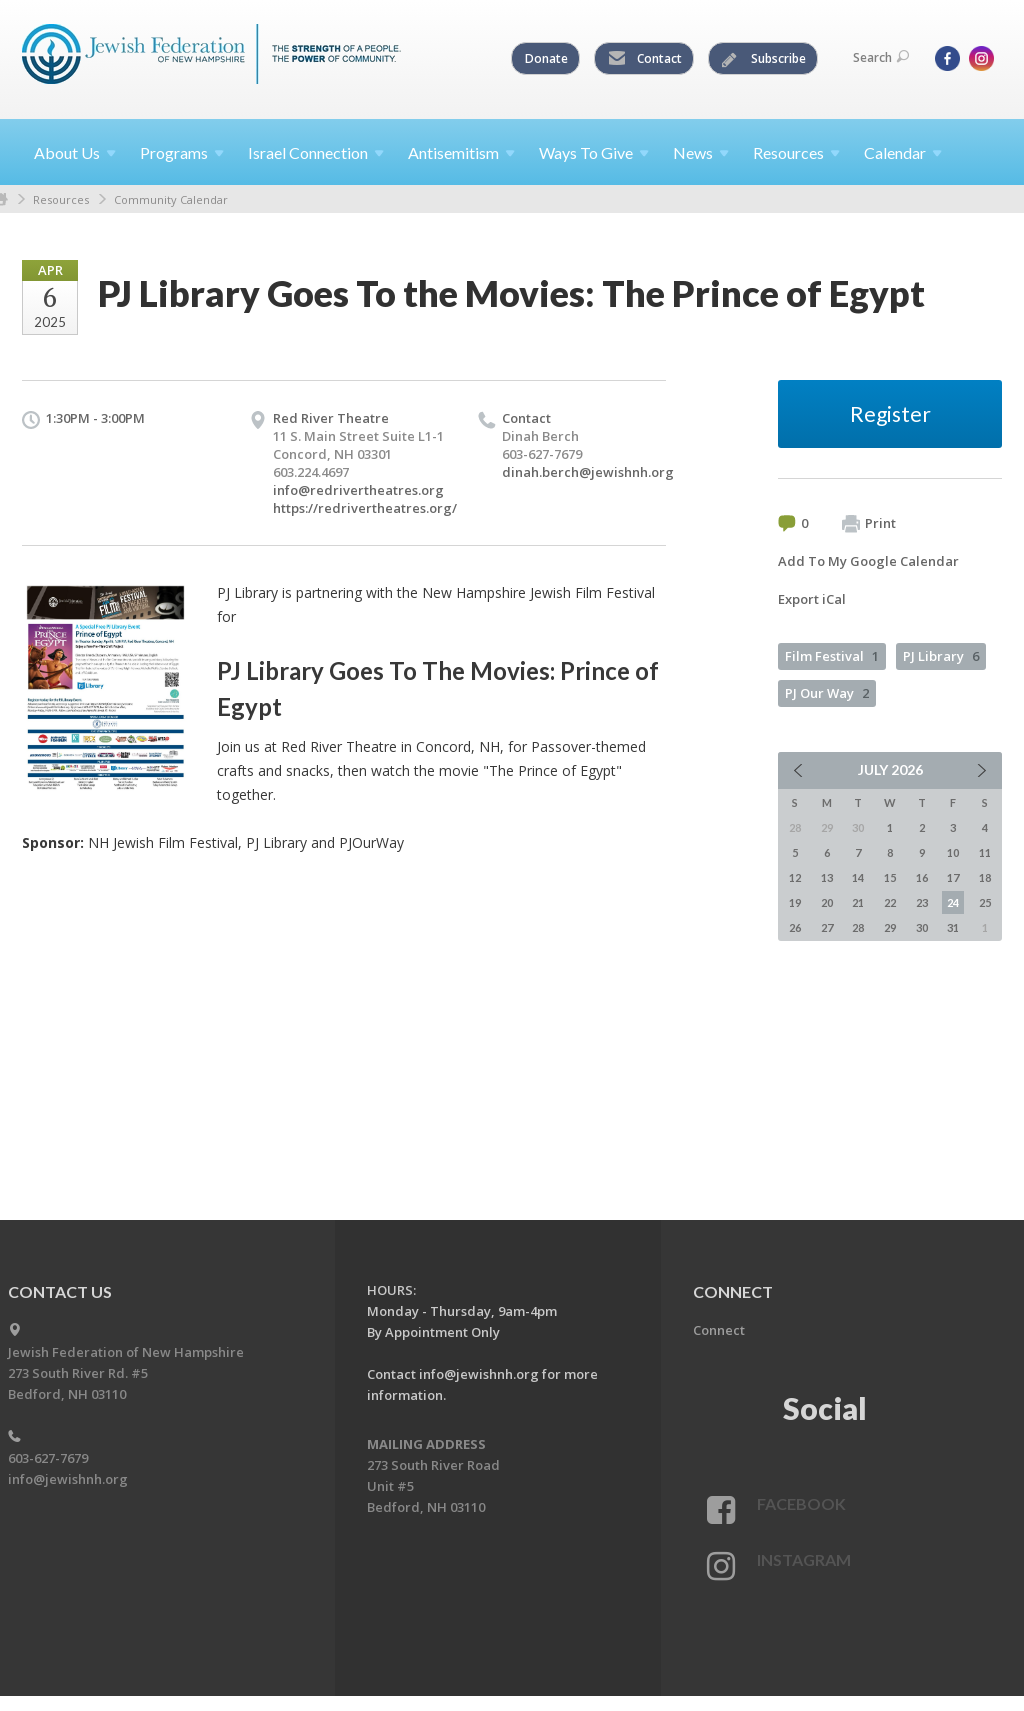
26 (795, 927)
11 (985, 852)
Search (881, 57)
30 (922, 927)
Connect (719, 1330)
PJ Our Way (827, 693)
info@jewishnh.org (68, 1479)
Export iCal (812, 599)
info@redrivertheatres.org (358, 490)
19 (795, 902)
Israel (316, 152)
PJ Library (941, 656)
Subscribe (764, 59)
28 (858, 927)
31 (953, 927)
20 (827, 902)
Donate (546, 58)
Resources (61, 199)
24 (953, 902)
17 (953, 877)
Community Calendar (171, 199)
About (75, 152)
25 (985, 902)
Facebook (801, 1503)
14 (858, 877)
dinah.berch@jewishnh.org (588, 472)
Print (869, 524)
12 (795, 877)
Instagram (804, 1559)
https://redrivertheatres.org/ (365, 508)
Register (890, 413)
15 (890, 877)
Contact (645, 59)
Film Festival (832, 656)
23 (922, 902)
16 (922, 877)
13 (827, 877)
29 (890, 927)
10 (953, 852)
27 (827, 927)
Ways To (594, 152)
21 (858, 902)
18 (985, 877)
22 (890, 902)
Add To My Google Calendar (868, 561)
